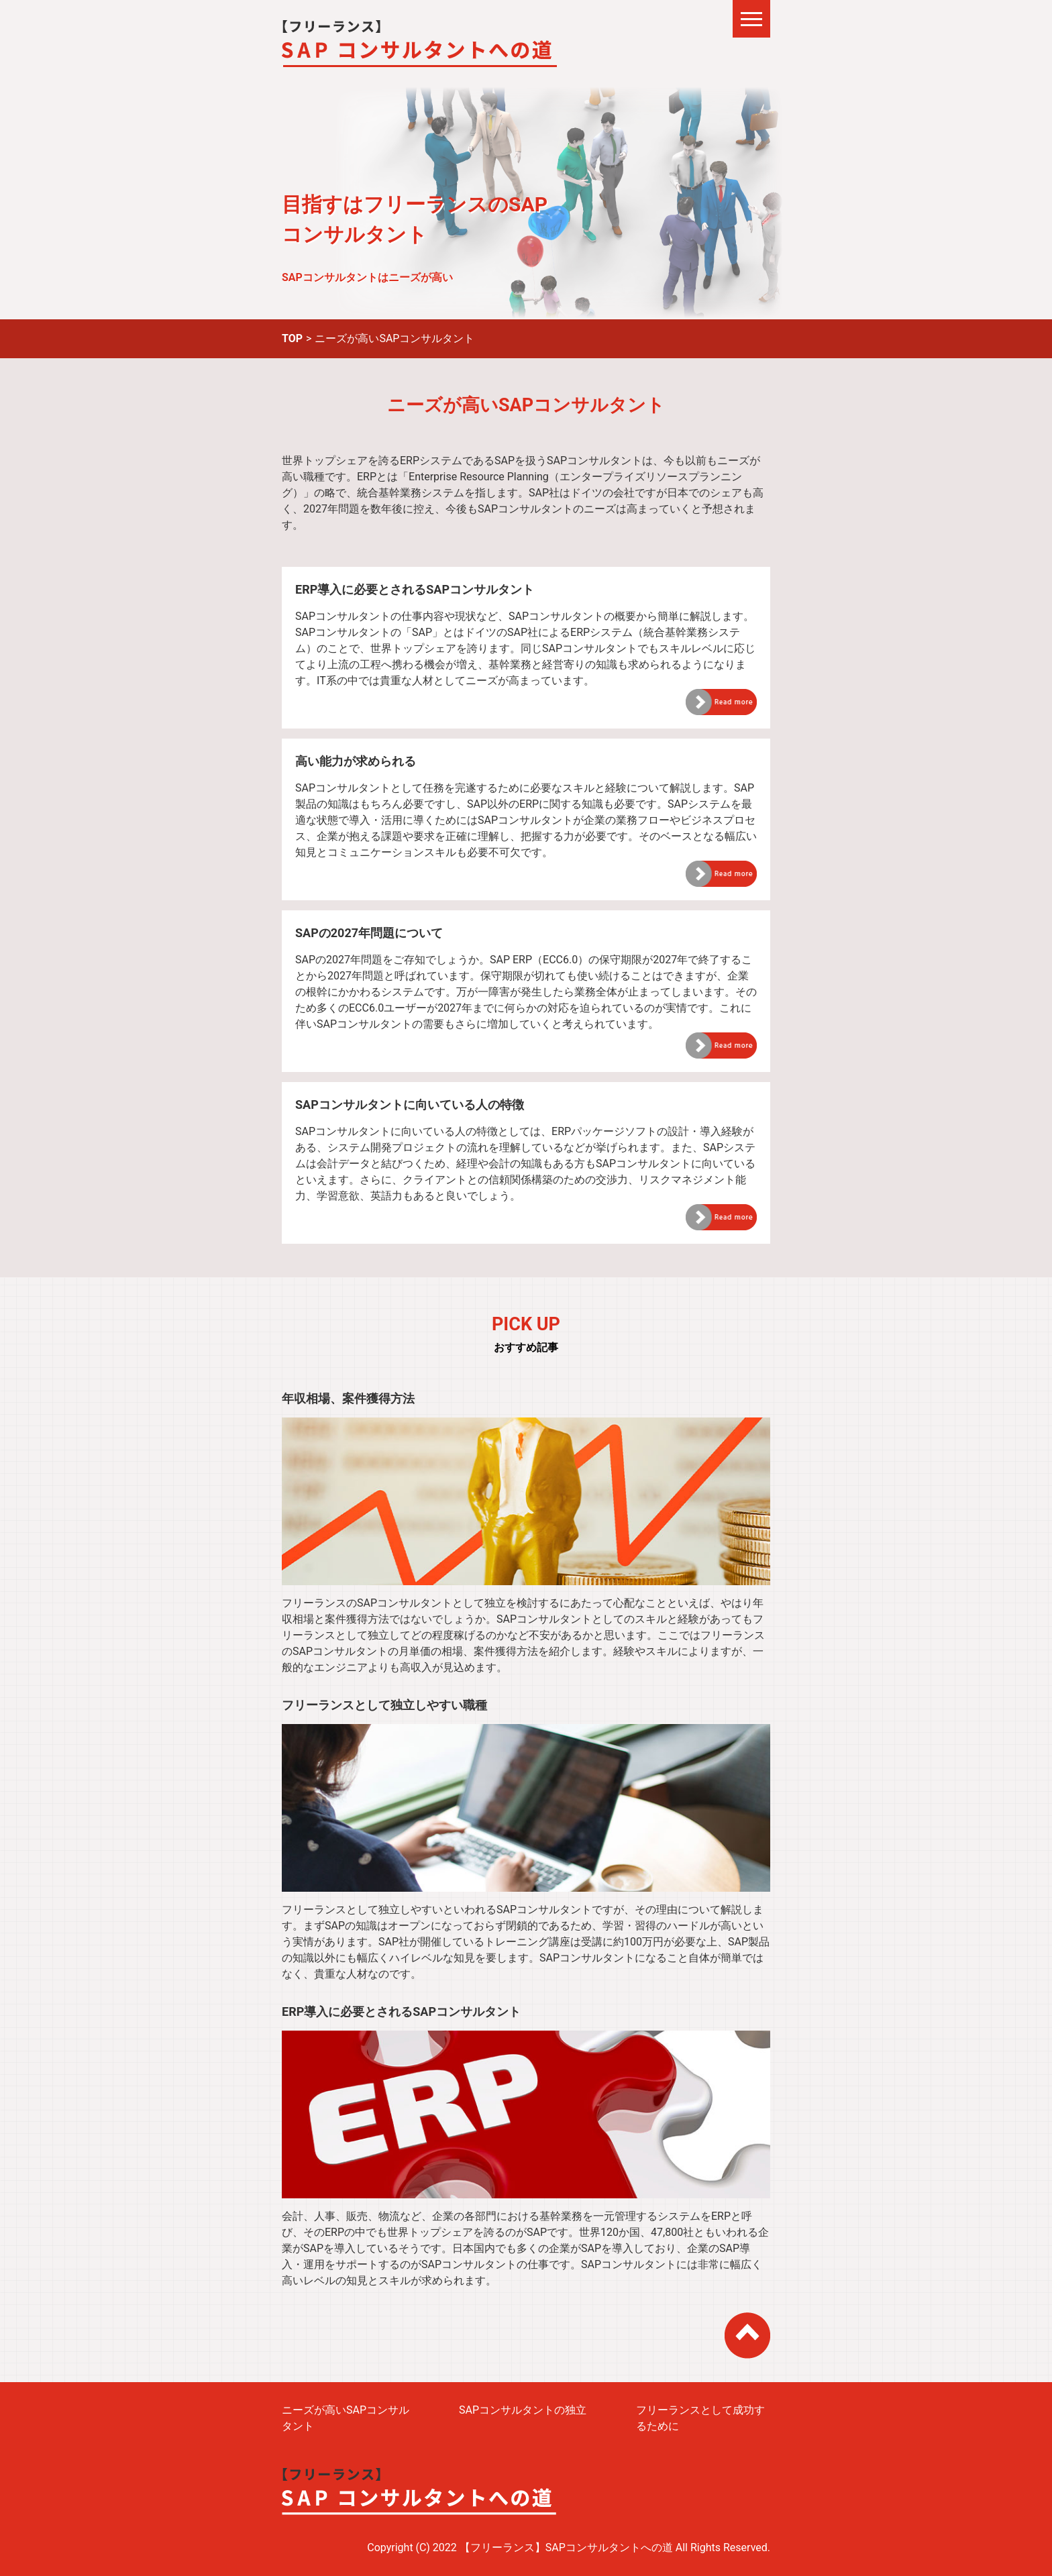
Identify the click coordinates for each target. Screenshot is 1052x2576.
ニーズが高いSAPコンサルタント (345, 2418)
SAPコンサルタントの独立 (522, 2410)
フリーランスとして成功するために (700, 2418)
